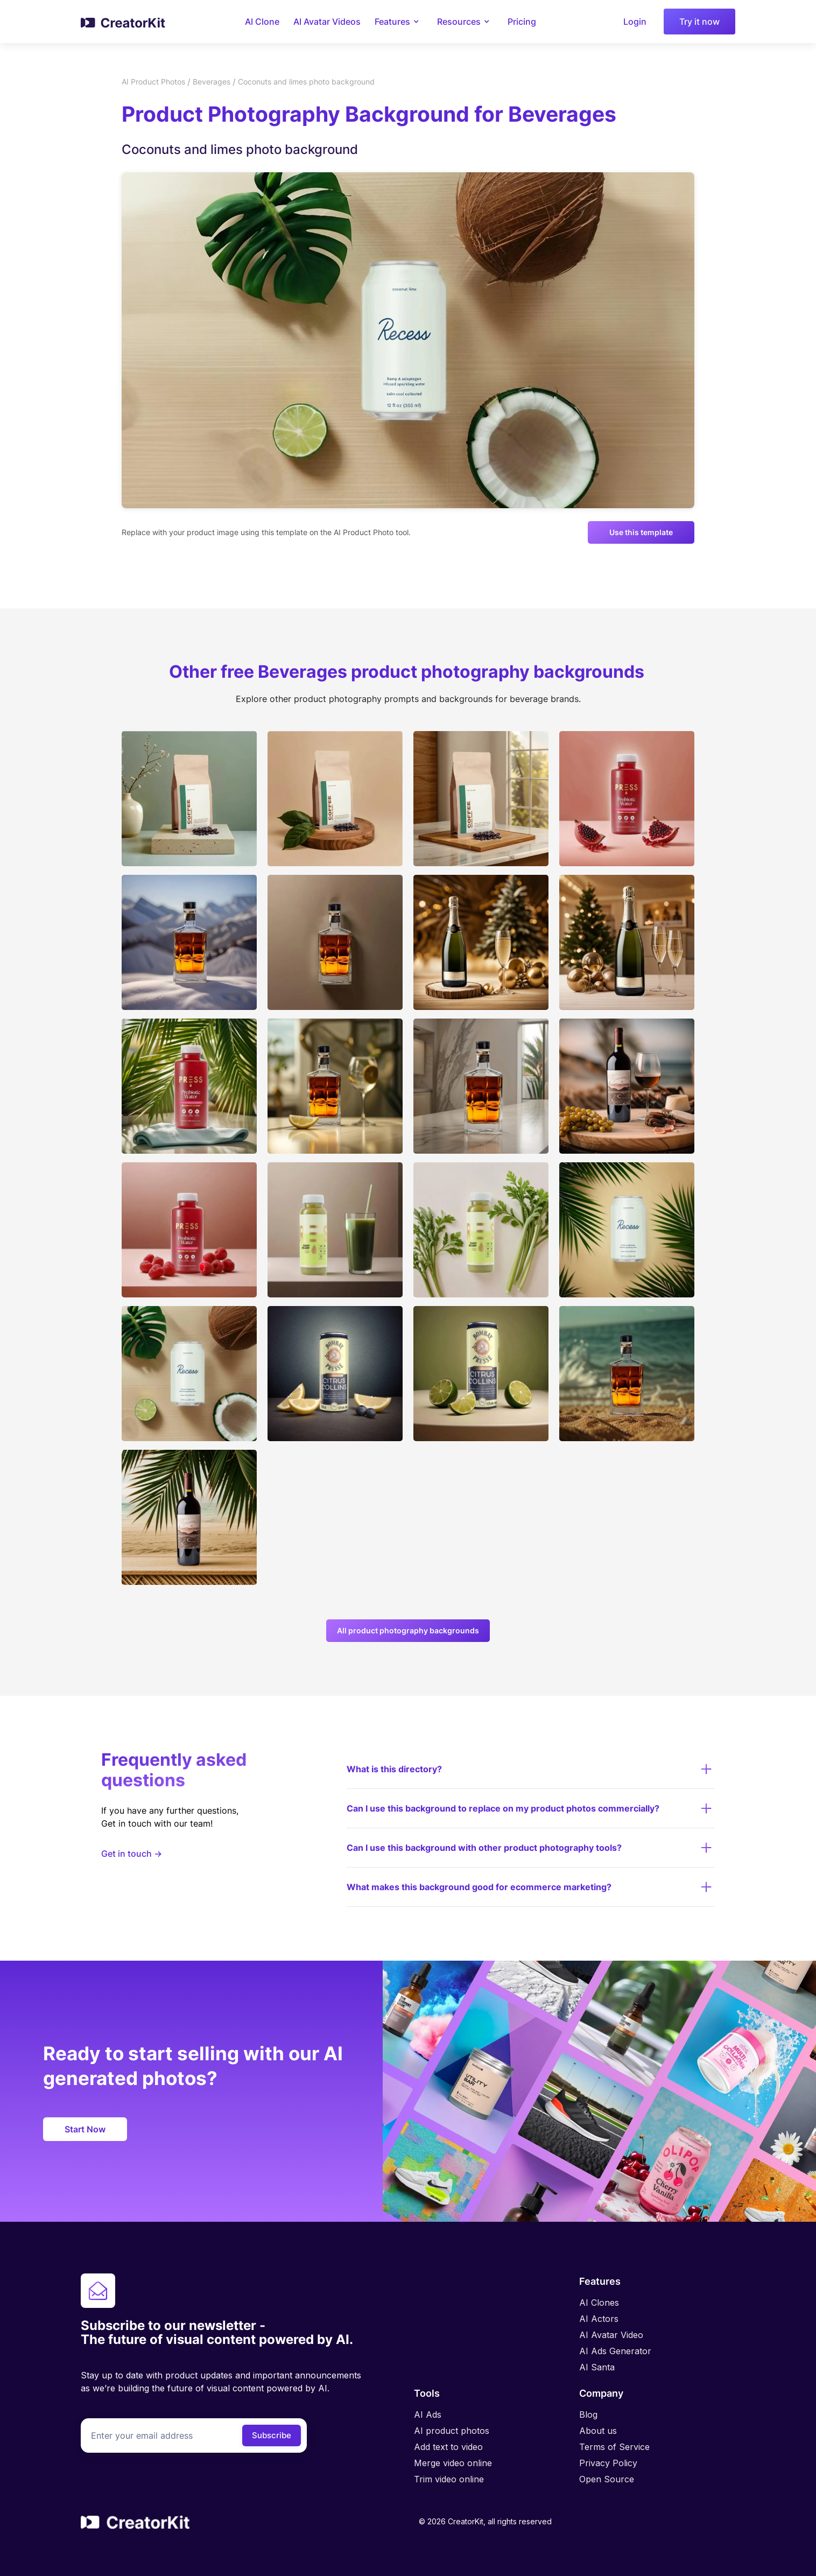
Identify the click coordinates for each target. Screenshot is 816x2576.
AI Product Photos (153, 81)
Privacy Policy (608, 2463)
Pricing (522, 21)
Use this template (641, 532)
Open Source (606, 2479)
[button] (399, 21)
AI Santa (597, 2367)
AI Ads (427, 2414)
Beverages (211, 81)
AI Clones (599, 2302)
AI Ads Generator (615, 2351)
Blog (588, 2414)
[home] (123, 21)
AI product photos (451, 2430)
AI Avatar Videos (327, 21)
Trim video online (449, 2479)
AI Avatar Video (611, 2334)
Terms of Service (614, 2446)
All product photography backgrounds (408, 1630)
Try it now (699, 21)
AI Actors (598, 2318)
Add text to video (448, 2446)
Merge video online (453, 2463)
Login (634, 21)
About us (598, 2430)
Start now (85, 2129)
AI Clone (262, 21)
